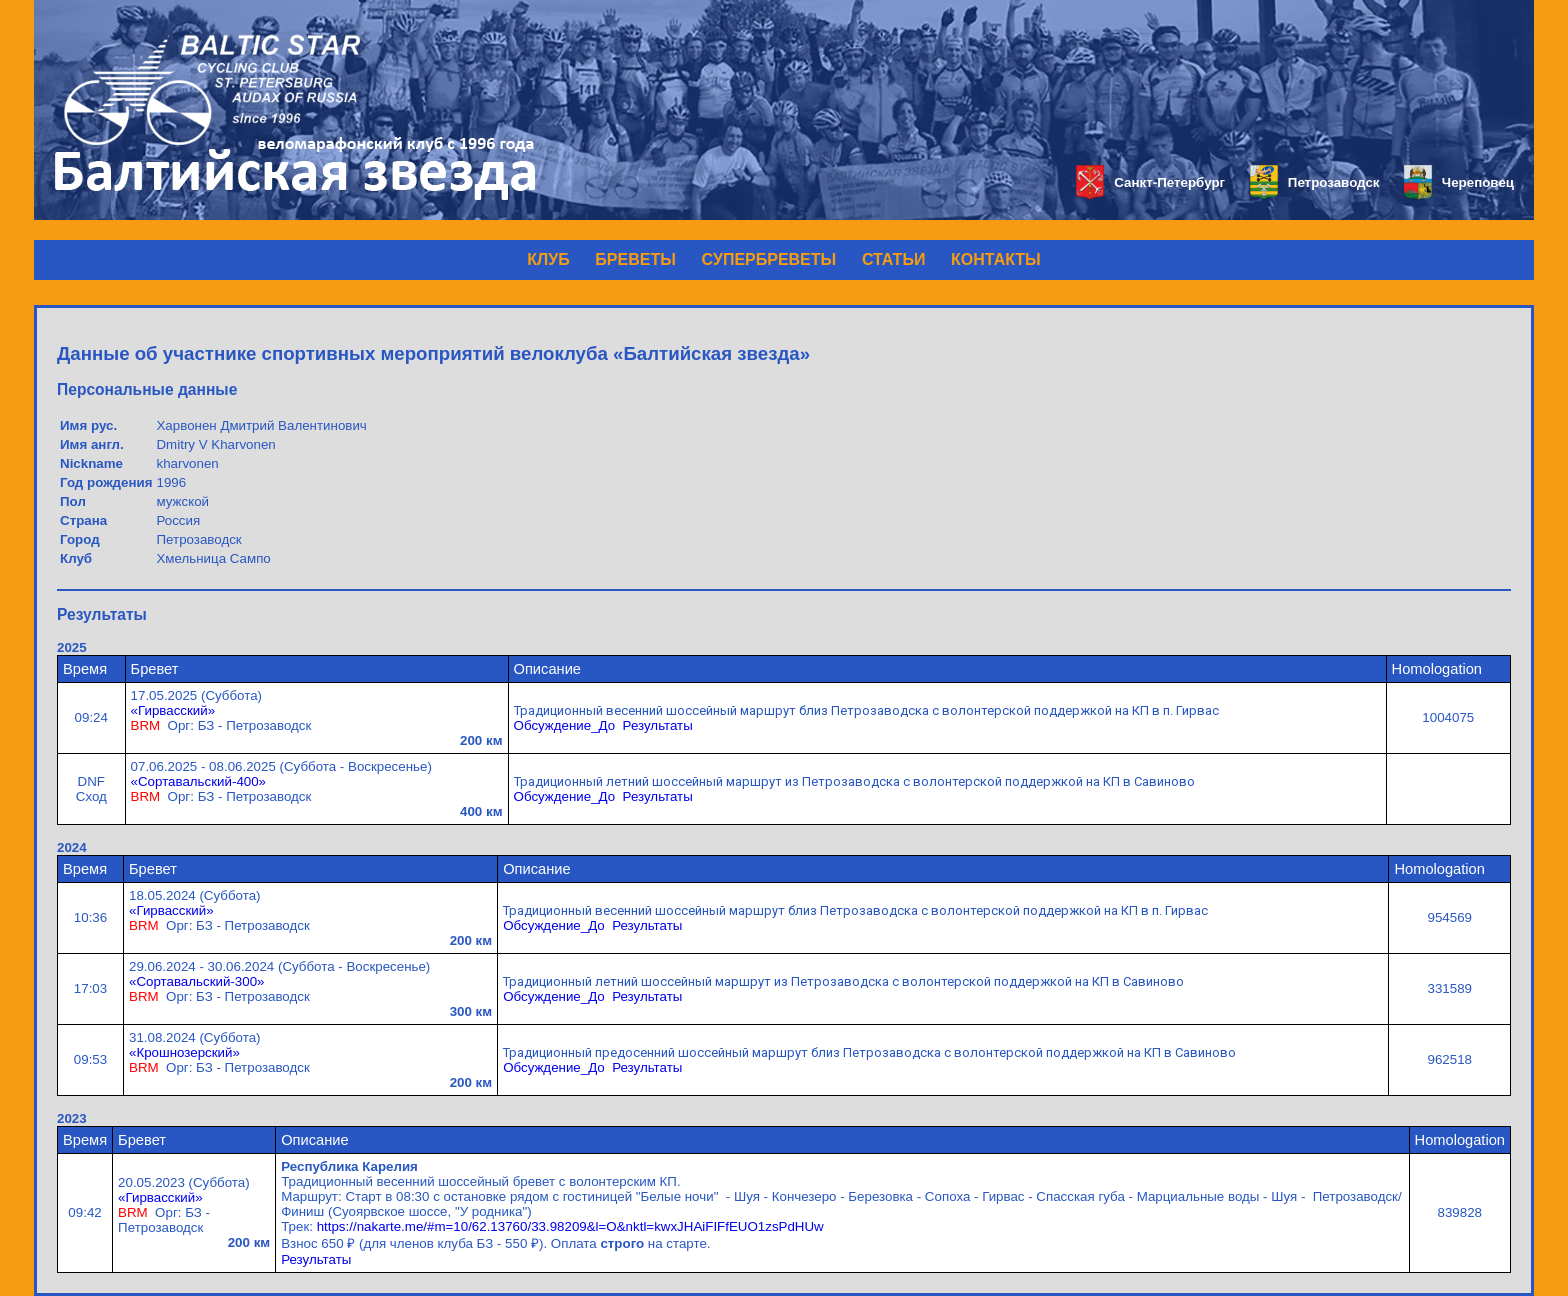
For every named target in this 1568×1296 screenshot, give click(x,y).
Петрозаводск (1314, 182)
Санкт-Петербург (1150, 182)
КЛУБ (548, 259)
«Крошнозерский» (184, 1052)
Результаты (658, 725)
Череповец (1459, 182)
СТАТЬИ (893, 259)
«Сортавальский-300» (196, 981)
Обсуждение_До (565, 725)
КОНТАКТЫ (996, 259)
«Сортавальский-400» (198, 781)
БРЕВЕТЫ (635, 259)
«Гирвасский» (173, 710)
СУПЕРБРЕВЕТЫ (769, 259)
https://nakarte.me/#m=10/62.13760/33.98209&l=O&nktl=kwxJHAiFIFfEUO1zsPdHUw (570, 1226)
